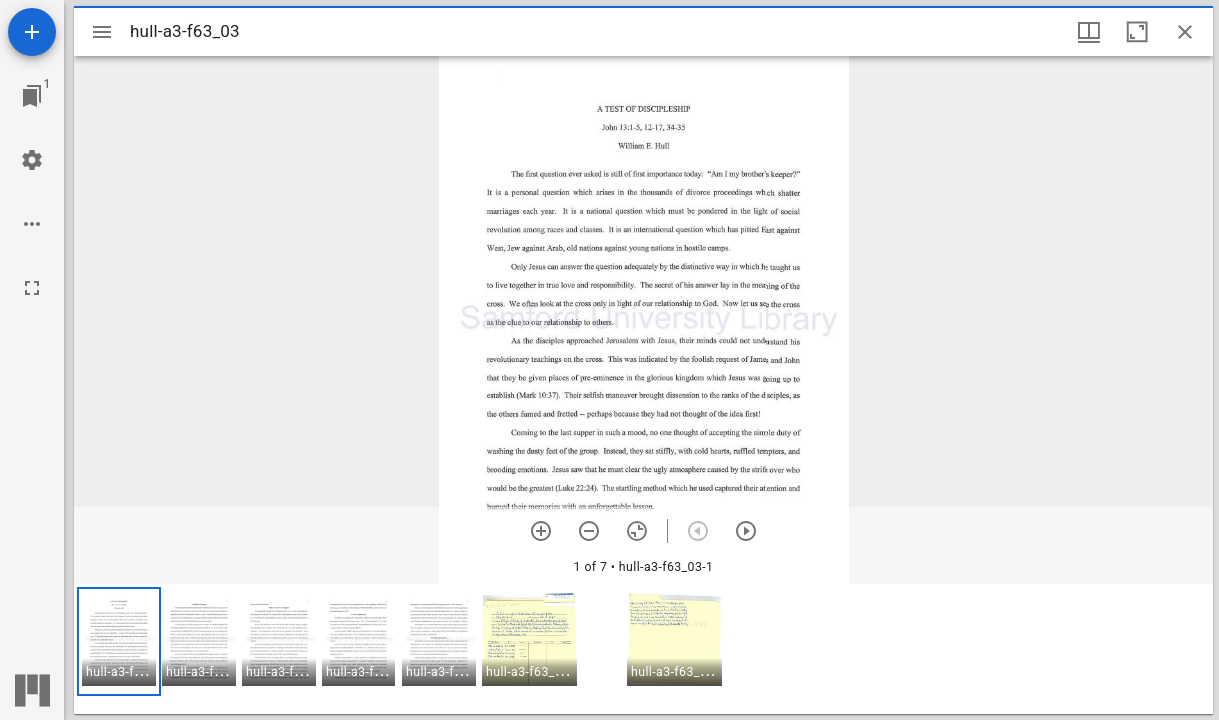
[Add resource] (32, 32)
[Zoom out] (589, 531)
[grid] (643, 649)
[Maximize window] (1137, 32)
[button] (119, 641)
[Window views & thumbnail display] (1089, 32)
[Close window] (1185, 32)
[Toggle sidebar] (102, 32)
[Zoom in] (541, 531)
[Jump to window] (32, 96)
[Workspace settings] (32, 160)
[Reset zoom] (637, 531)
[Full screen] (32, 288)
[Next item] (746, 531)
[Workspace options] (32, 224)
